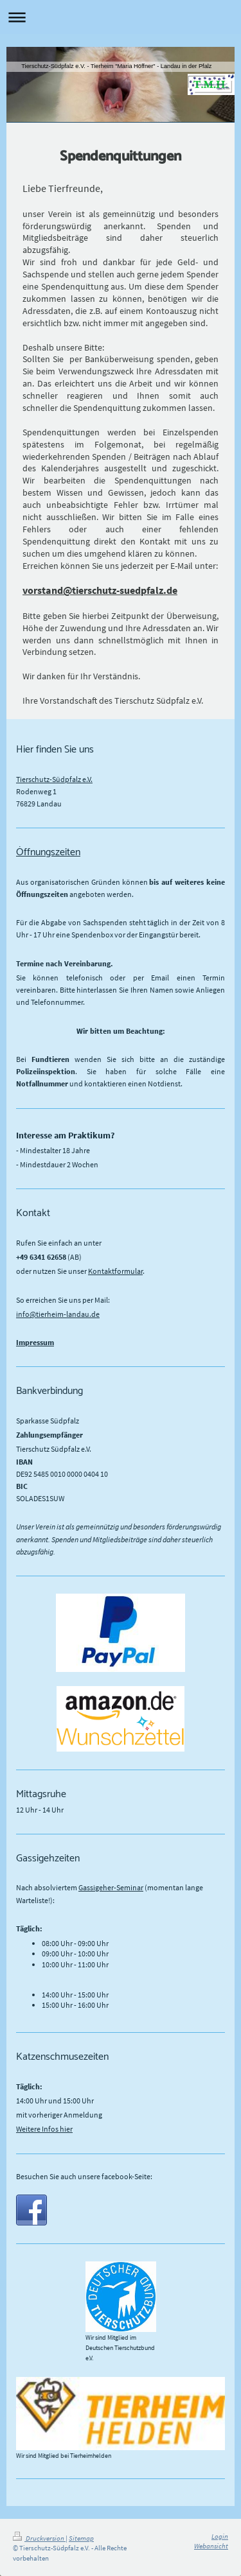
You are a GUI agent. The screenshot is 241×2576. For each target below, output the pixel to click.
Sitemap (81, 2538)
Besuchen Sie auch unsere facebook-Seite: (84, 2176)
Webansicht (211, 2545)
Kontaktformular (115, 1271)
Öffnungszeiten (48, 852)
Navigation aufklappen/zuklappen (120, 17)
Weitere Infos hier (44, 2129)
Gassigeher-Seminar (110, 1887)
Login (219, 2536)
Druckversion (39, 2538)
